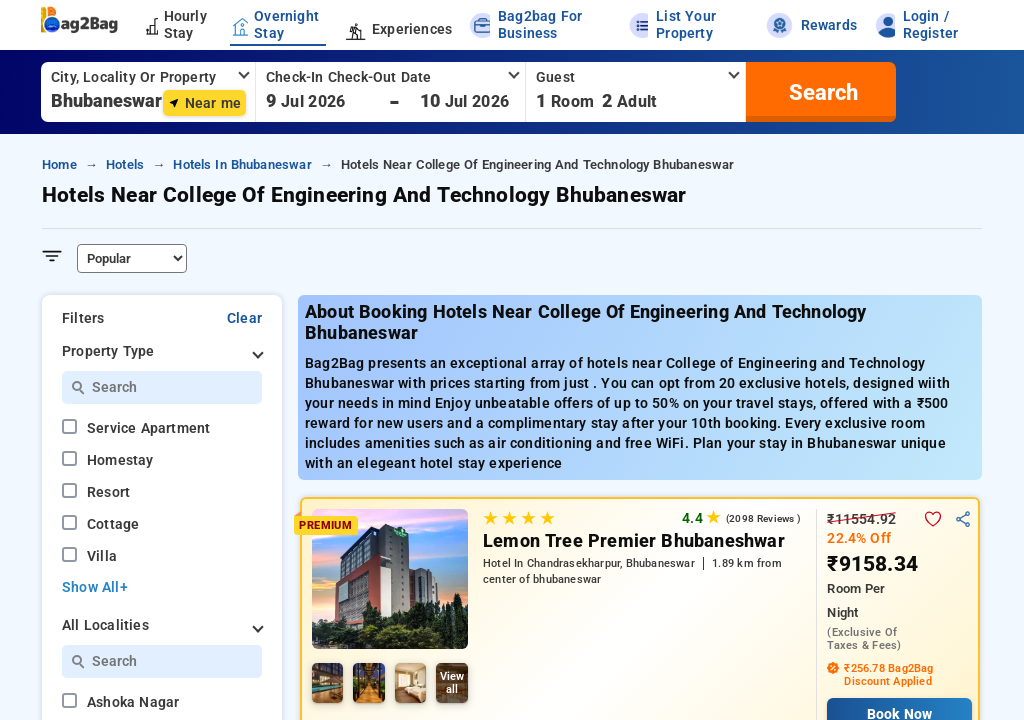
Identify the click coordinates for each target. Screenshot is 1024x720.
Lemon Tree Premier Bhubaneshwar (634, 541)
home (59, 164)
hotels (125, 164)
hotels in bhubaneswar (242, 164)
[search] (821, 92)
